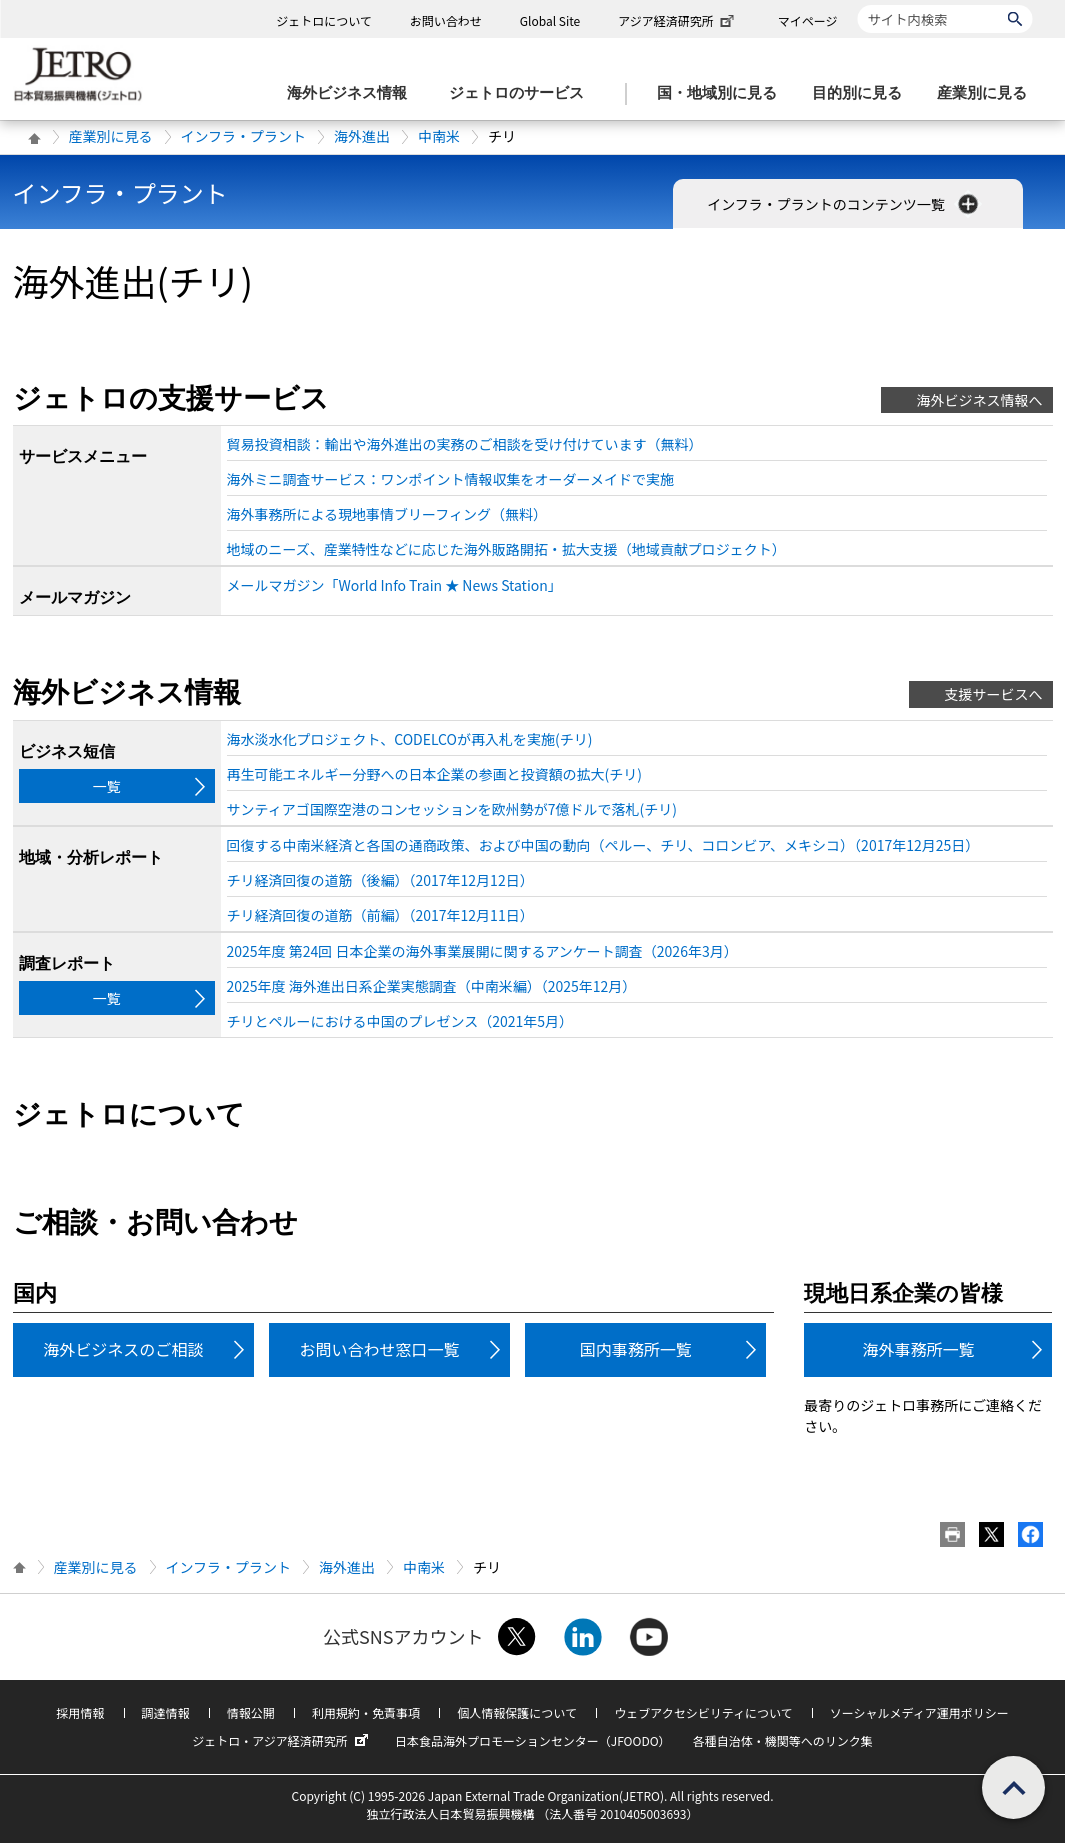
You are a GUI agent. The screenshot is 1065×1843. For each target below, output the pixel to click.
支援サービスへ (994, 694)
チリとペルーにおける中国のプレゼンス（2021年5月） (400, 1021)
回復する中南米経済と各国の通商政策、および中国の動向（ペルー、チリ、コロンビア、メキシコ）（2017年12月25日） (603, 845)
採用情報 (80, 1712)
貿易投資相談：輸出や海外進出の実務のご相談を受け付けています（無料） (465, 444)
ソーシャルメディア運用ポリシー (919, 1712)
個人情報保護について (517, 1712)
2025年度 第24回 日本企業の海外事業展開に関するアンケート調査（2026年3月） (482, 951)
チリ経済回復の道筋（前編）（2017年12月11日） (380, 915)
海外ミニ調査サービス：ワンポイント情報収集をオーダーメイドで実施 (450, 479)
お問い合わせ (446, 20)
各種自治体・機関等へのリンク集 (783, 1740)
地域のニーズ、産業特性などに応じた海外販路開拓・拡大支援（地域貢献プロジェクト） (506, 549)
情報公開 (251, 1712)
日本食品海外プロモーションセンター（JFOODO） (533, 1740)
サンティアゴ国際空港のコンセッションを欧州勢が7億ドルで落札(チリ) (452, 809)
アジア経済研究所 (678, 20)
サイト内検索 (857, 4)
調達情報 (166, 1712)
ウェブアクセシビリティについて (703, 1712)
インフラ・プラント (244, 136)
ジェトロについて (324, 20)
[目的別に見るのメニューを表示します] (863, 93)
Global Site (550, 20)
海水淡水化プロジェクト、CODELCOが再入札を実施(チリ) (410, 739)
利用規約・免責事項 (366, 1712)
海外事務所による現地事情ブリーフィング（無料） (387, 514)
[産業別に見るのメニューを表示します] (988, 93)
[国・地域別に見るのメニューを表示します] (723, 93)
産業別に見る (111, 136)
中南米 (439, 136)
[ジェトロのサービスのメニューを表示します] (522, 93)
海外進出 (362, 136)
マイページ (808, 20)
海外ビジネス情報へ (980, 400)
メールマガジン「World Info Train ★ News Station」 (394, 585)
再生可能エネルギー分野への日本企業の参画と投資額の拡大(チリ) (434, 774)
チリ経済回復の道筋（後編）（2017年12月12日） (380, 880)
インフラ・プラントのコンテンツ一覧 (844, 204)
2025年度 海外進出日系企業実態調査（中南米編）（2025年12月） (432, 986)
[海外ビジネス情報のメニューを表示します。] (353, 93)
